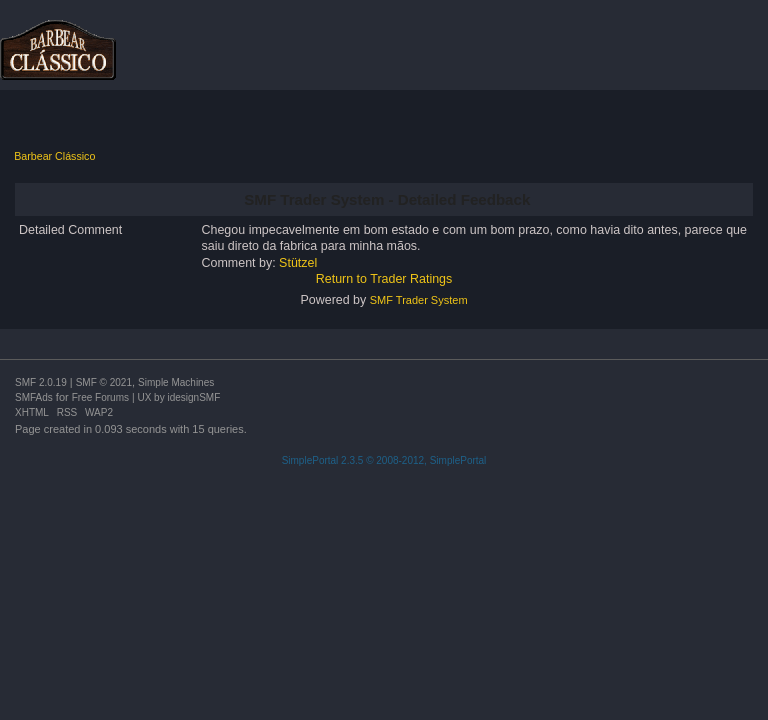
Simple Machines (176, 382)
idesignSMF (193, 397)
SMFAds (34, 397)
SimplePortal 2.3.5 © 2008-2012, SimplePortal (384, 460)
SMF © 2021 (104, 382)
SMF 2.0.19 (41, 382)
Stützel (298, 263)
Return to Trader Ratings (384, 279)
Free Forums (100, 397)
